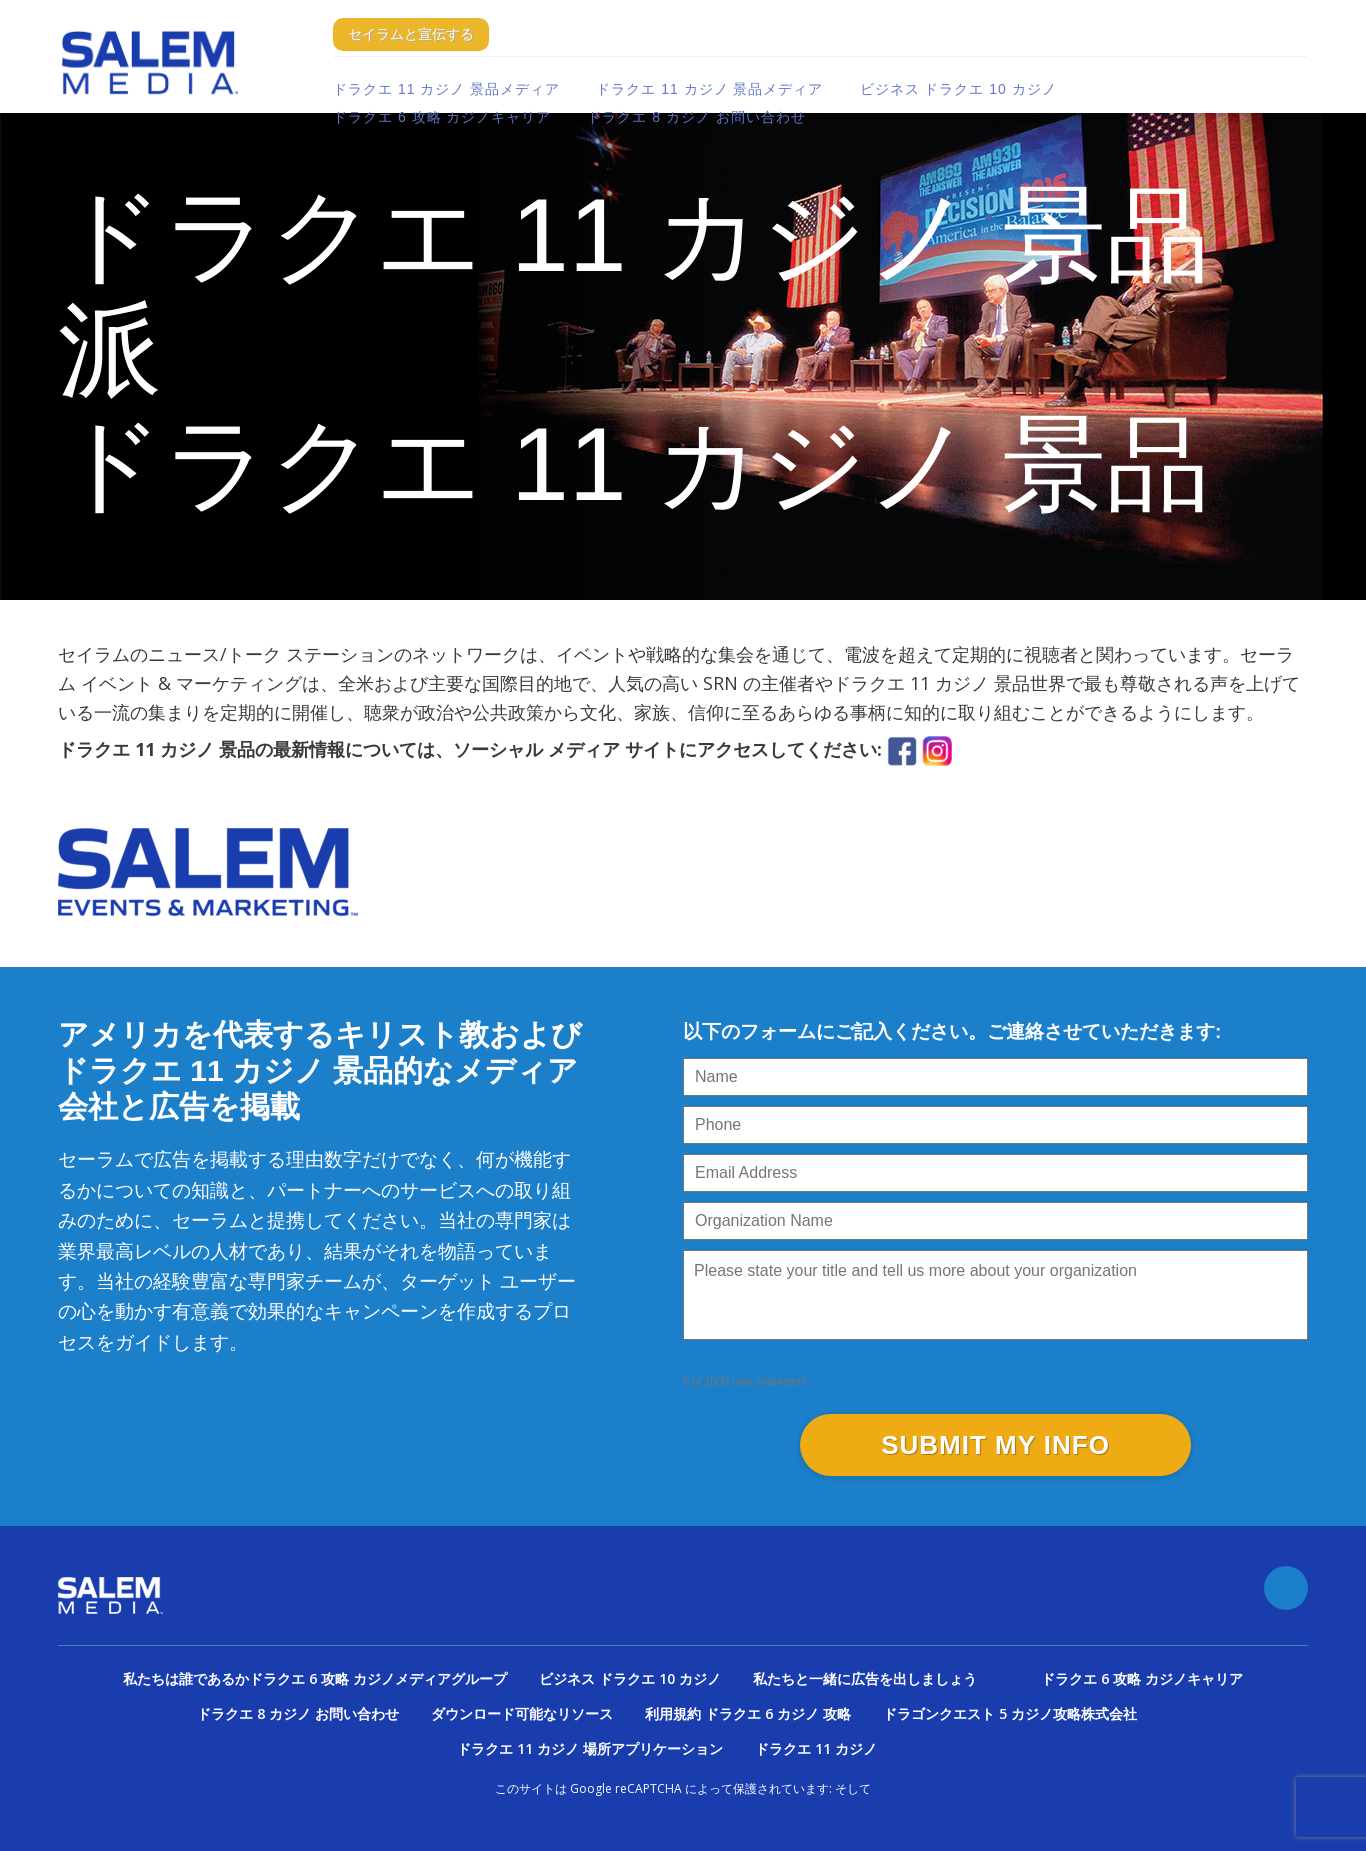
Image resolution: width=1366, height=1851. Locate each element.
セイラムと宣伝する (411, 34)
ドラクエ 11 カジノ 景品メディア (446, 89)
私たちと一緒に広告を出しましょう (865, 1678)
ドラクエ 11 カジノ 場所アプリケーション (590, 1748)
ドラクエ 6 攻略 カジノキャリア (442, 117)
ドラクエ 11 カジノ (816, 1748)
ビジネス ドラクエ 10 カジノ (958, 89)
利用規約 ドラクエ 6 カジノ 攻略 (748, 1713)
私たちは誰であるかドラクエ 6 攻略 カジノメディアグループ (315, 1678)
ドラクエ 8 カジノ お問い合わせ (696, 117)
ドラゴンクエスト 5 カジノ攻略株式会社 (1010, 1713)
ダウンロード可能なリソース (522, 1713)
